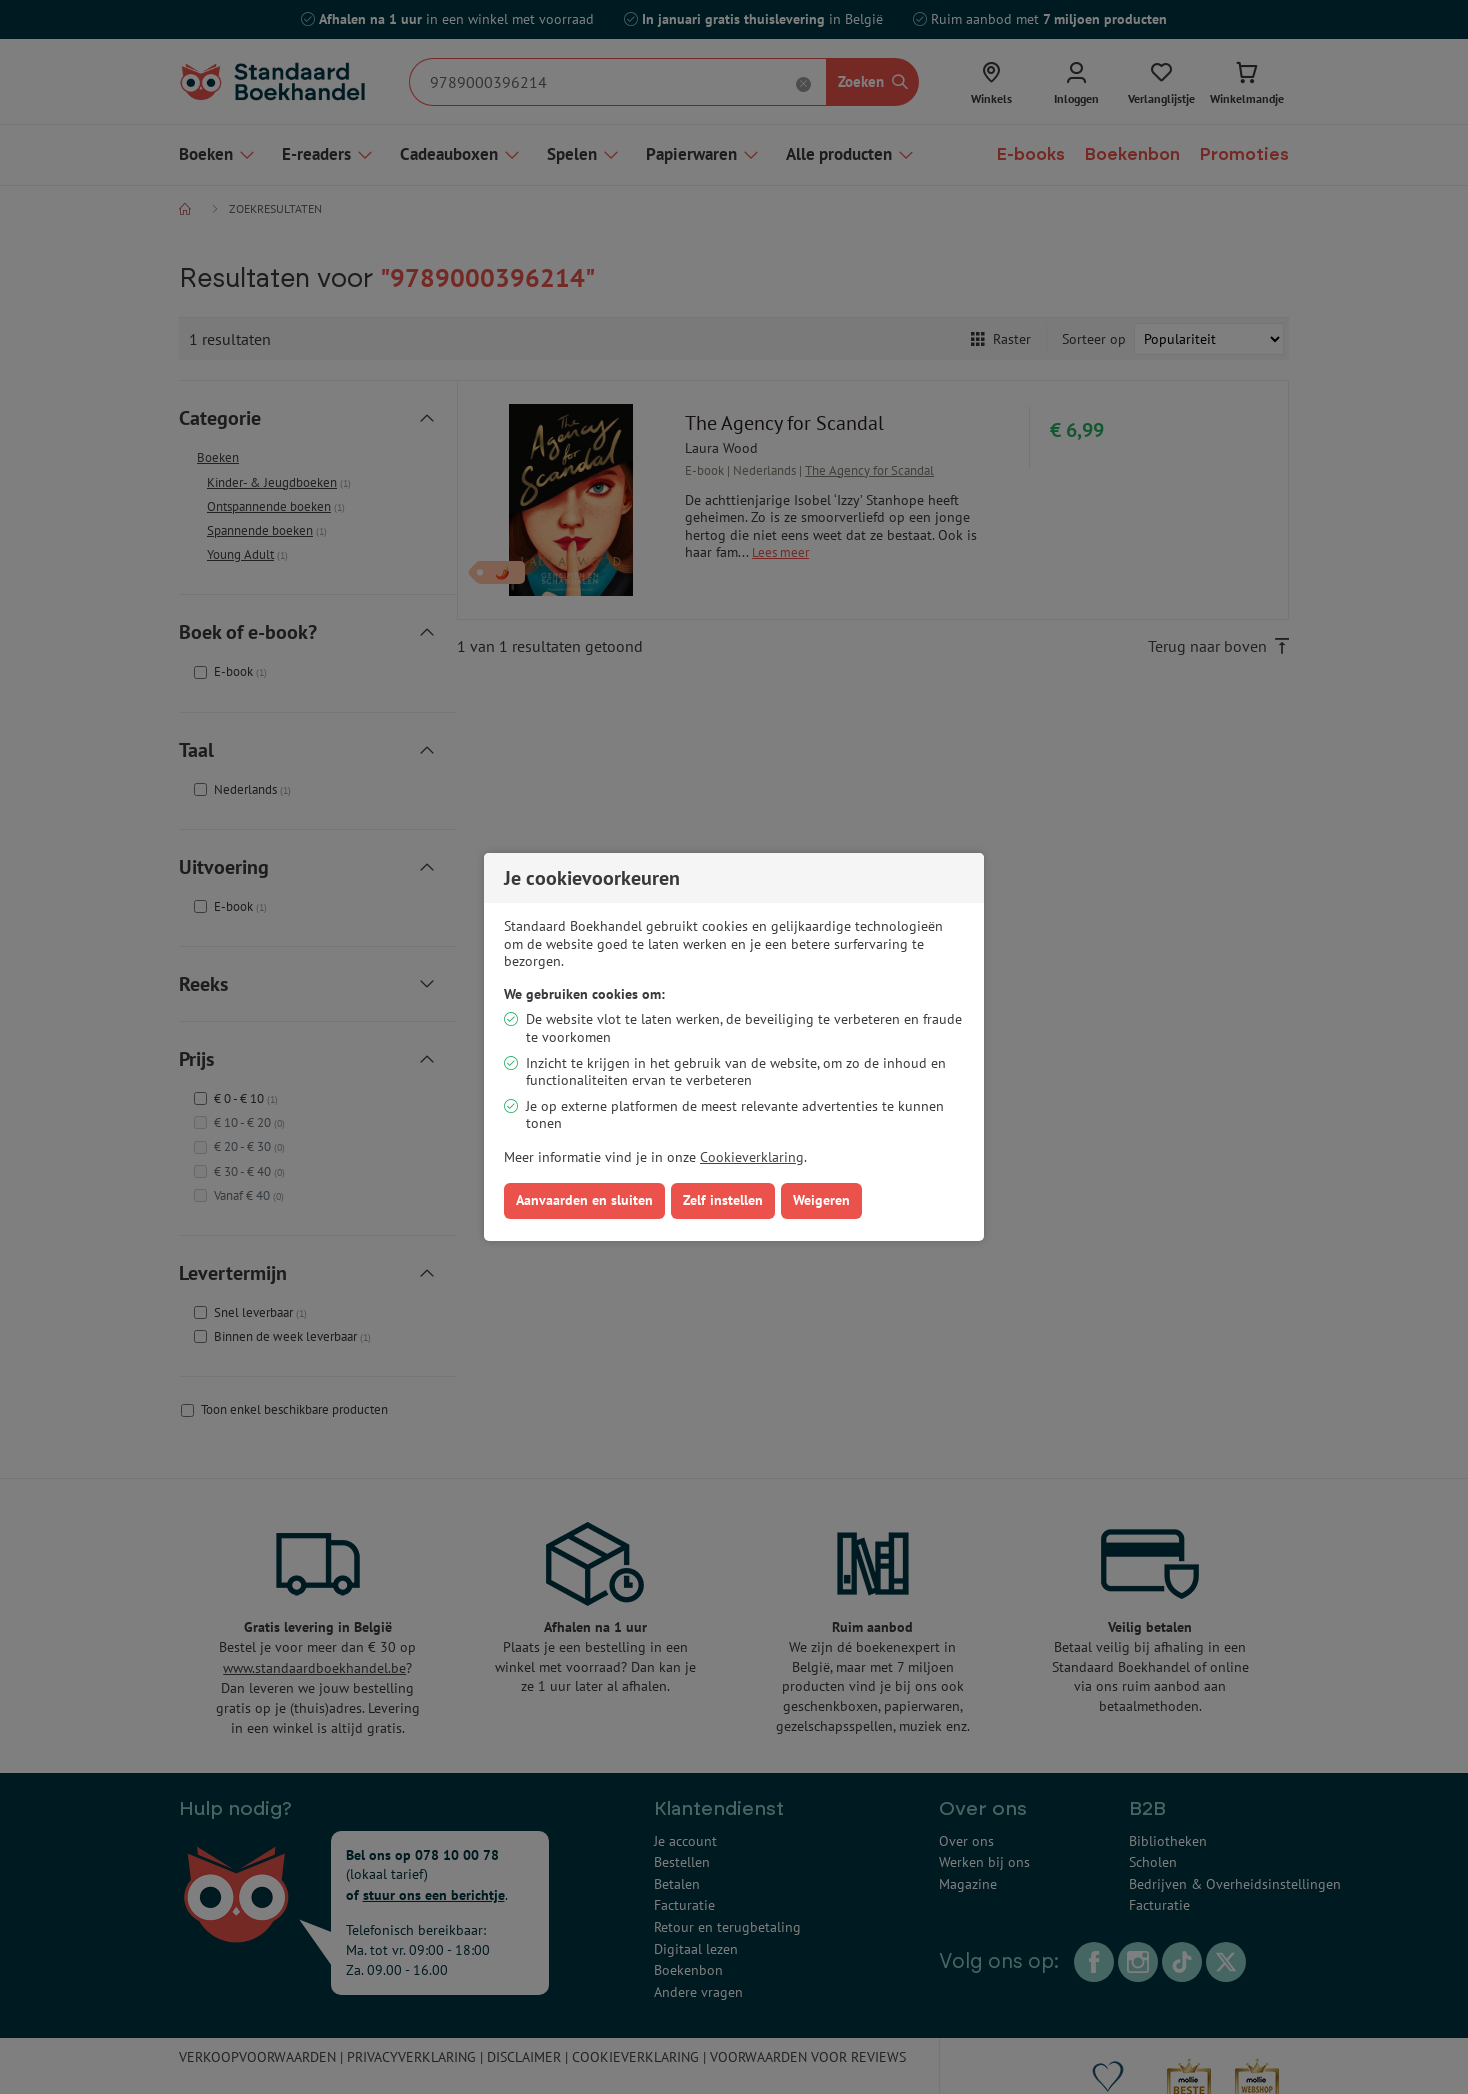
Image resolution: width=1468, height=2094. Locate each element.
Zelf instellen (723, 1200)
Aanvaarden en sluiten (584, 1200)
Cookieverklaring (752, 1157)
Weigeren (821, 1200)
